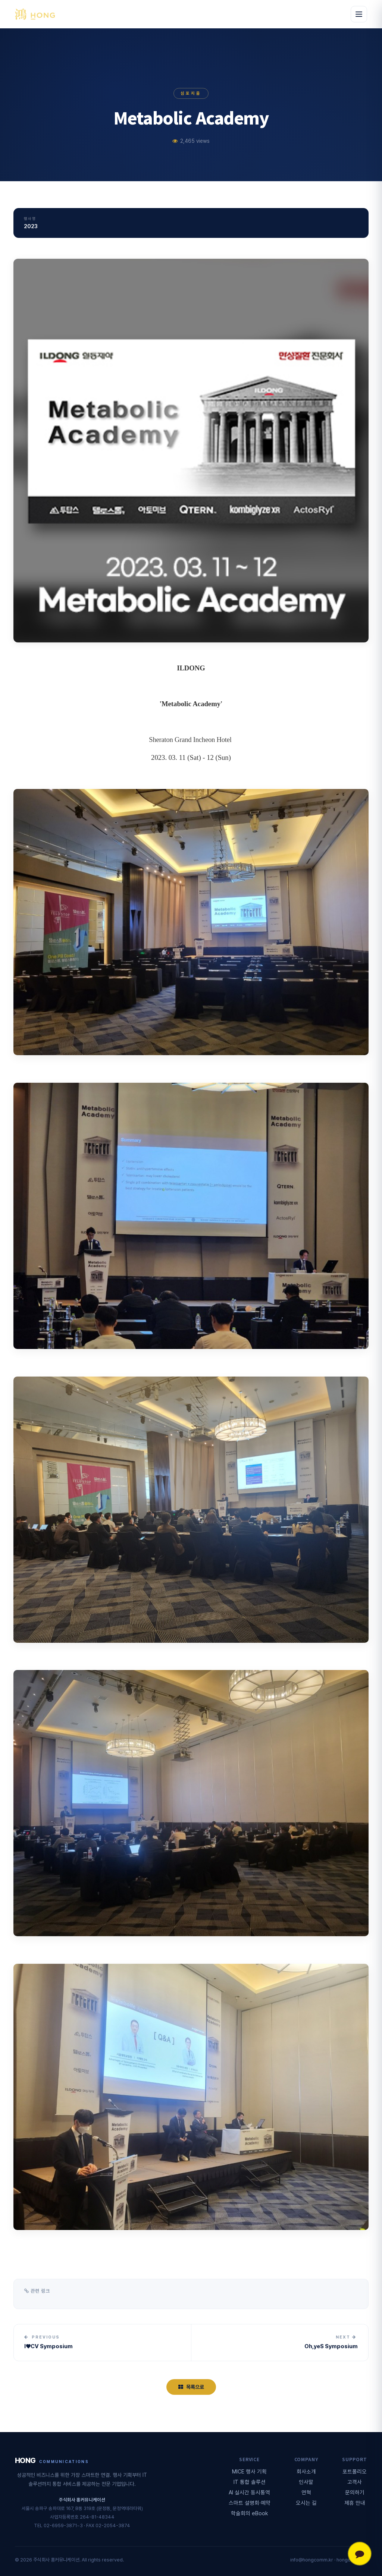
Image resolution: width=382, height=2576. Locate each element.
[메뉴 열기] (359, 14)
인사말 (306, 2482)
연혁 (306, 2492)
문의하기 (354, 2492)
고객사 (354, 2482)
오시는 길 (306, 2503)
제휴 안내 (354, 2503)
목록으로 (191, 2387)
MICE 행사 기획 (249, 2471)
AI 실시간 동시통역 (249, 2492)
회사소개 (306, 2471)
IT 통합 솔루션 (250, 2482)
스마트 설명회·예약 (249, 2503)
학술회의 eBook (249, 2513)
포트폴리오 (354, 2471)
